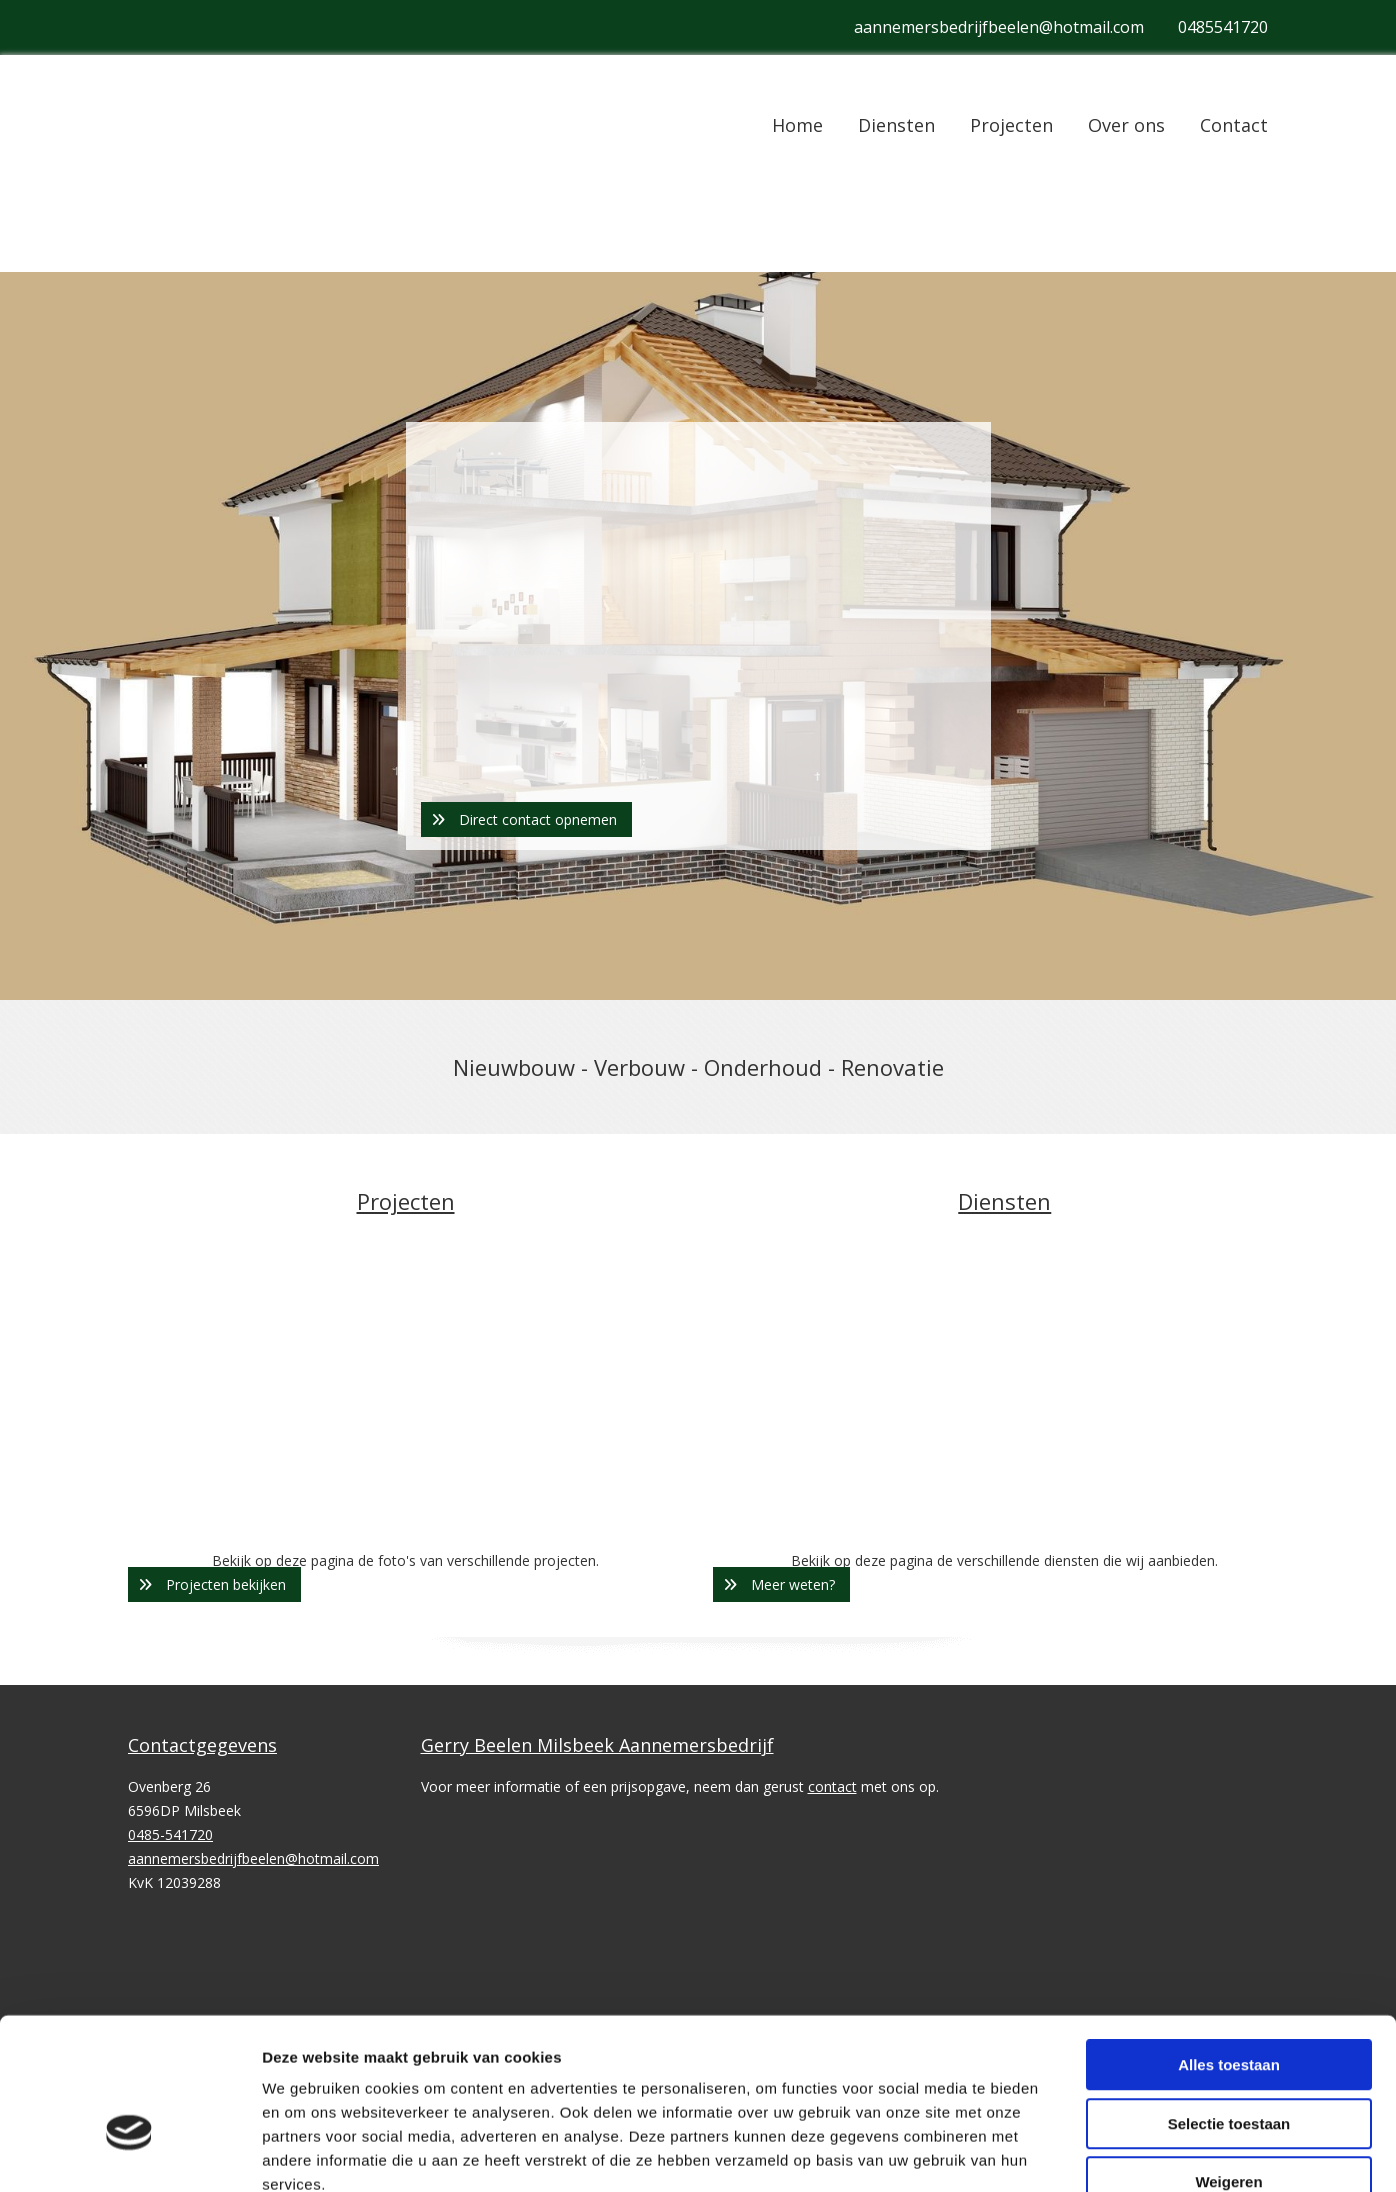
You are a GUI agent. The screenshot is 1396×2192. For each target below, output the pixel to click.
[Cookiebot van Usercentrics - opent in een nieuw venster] (129, 1691)
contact (832, 1786)
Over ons (1126, 125)
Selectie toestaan (1229, 1543)
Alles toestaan (1229, 1485)
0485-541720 (170, 1834)
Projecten (1011, 125)
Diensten (896, 125)
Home (797, 125)
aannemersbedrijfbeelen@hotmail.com (999, 27)
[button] (526, 819)
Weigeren (1228, 1602)
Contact (1234, 125)
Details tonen (1080, 1690)
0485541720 (1223, 27)
